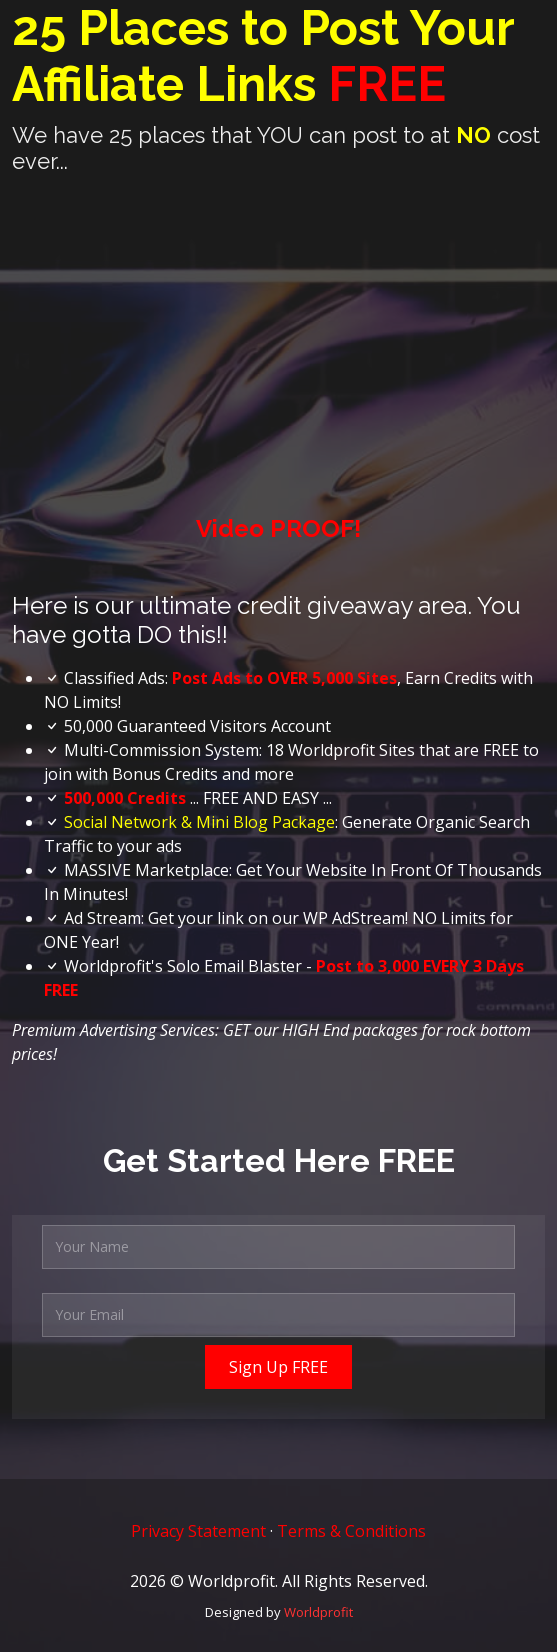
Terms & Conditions (351, 1531)
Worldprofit (318, 1612)
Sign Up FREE (278, 1367)
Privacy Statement (198, 1531)
